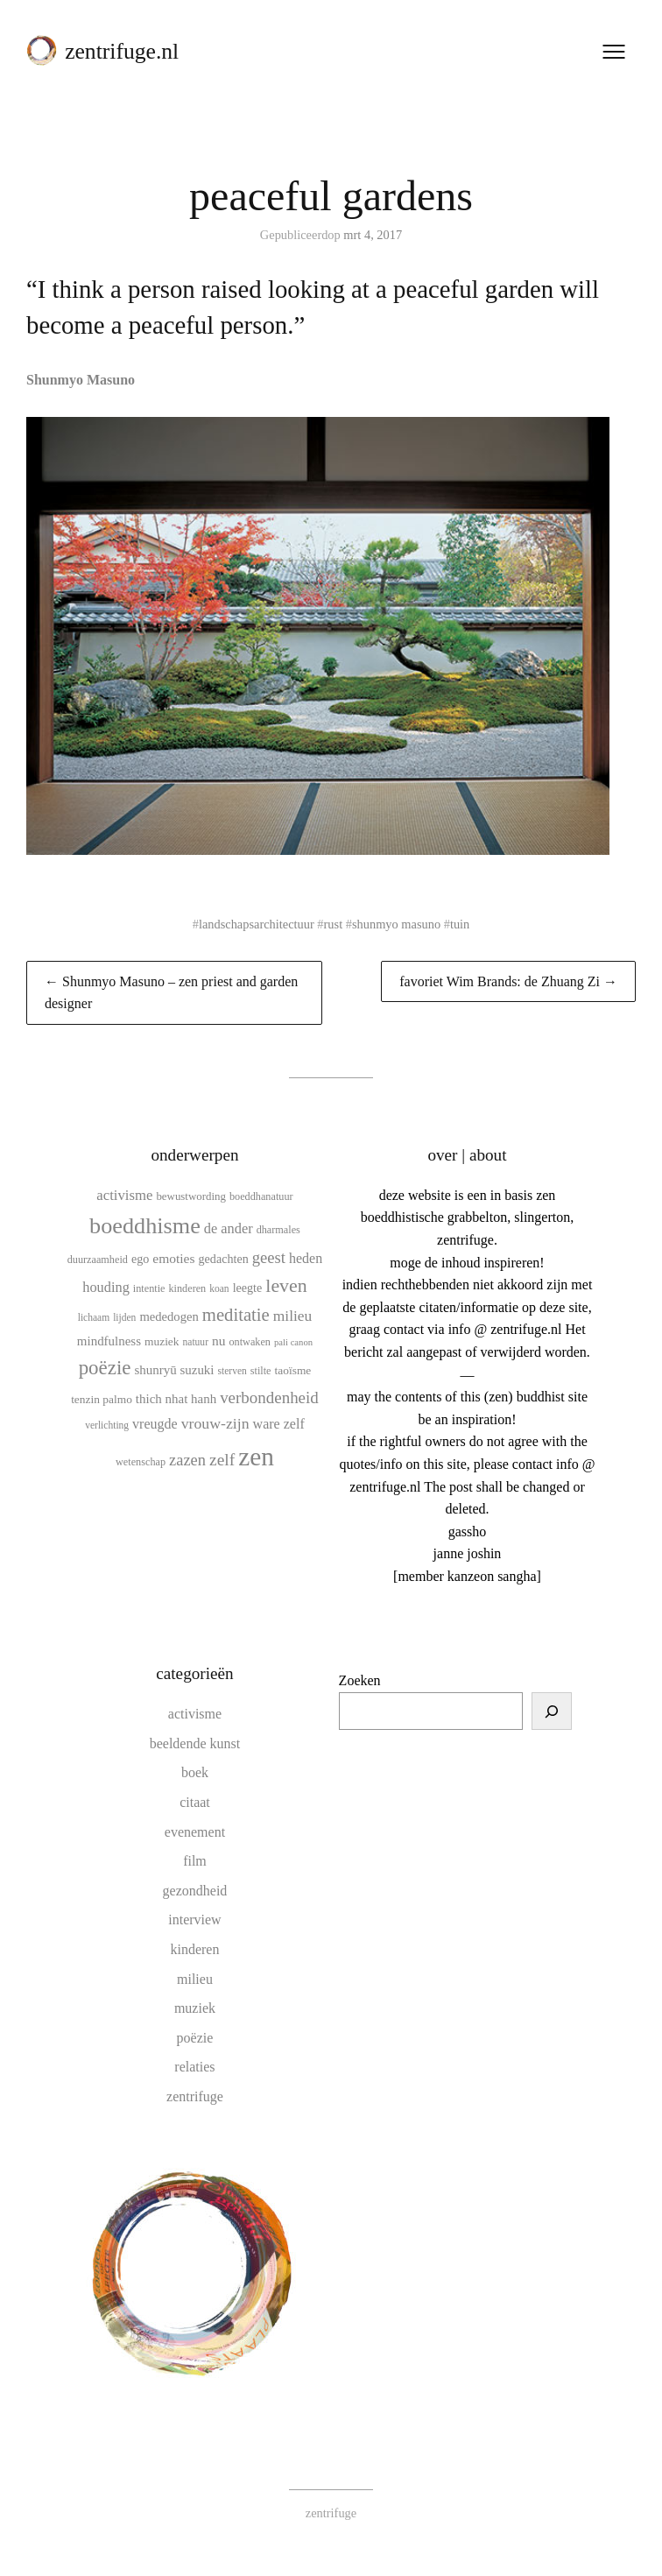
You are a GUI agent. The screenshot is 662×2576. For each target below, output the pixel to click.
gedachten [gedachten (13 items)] (224, 1259)
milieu (195, 1979)
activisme (195, 1713)
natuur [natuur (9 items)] (195, 1342)
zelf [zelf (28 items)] (222, 1459)
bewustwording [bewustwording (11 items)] (191, 1196)
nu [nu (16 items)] (219, 1340)
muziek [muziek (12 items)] (162, 1341)
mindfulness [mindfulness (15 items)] (109, 1341)
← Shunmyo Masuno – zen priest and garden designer (171, 993)
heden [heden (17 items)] (305, 1258)
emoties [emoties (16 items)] (173, 1258)
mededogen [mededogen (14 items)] (168, 1316)
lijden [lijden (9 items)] (124, 1317)
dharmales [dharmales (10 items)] (278, 1230)
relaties (194, 2066)
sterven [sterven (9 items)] (232, 1371)
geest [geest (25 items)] (268, 1257)
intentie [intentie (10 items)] (149, 1288)
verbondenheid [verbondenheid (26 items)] (269, 1397)
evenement (195, 1831)
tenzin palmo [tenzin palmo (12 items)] (101, 1399)
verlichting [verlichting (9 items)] (107, 1425)
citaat (195, 1802)
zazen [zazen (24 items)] (187, 1460)
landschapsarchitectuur (256, 924)
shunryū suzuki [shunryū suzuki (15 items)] (174, 1370)
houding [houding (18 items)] (106, 1287)
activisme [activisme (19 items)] (124, 1195)
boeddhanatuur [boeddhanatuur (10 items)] (261, 1196)
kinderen (194, 1949)
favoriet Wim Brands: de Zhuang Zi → (508, 981)
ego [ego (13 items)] (140, 1259)
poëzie (195, 2037)
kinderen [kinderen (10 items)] (187, 1288)
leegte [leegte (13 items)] (248, 1288)
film (195, 1860)
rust (333, 924)
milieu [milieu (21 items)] (292, 1315)
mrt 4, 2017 (372, 235)
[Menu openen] (614, 52)
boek (194, 1772)
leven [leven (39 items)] (285, 1285)
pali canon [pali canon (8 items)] (293, 1342)
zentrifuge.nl (122, 51)
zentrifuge (194, 2096)
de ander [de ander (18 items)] (228, 1228)
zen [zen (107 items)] (256, 1457)
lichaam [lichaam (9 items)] (93, 1317)
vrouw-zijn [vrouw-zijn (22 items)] (215, 1423)
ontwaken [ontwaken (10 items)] (250, 1342)
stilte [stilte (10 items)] (260, 1371)
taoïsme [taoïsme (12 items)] (293, 1370)
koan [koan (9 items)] (219, 1288)
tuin (459, 924)
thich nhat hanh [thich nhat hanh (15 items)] (176, 1399)
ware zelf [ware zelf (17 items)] (279, 1423)
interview (194, 1919)
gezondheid (195, 1890)
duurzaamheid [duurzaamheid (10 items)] (97, 1259)
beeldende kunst (195, 1743)
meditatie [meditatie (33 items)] (236, 1314)
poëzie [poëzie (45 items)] (105, 1368)
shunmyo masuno (396, 924)
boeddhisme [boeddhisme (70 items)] (145, 1226)
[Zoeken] (552, 1711)
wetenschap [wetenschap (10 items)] (141, 1462)
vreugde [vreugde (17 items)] (155, 1423)
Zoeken (360, 1680)
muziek (194, 2008)
